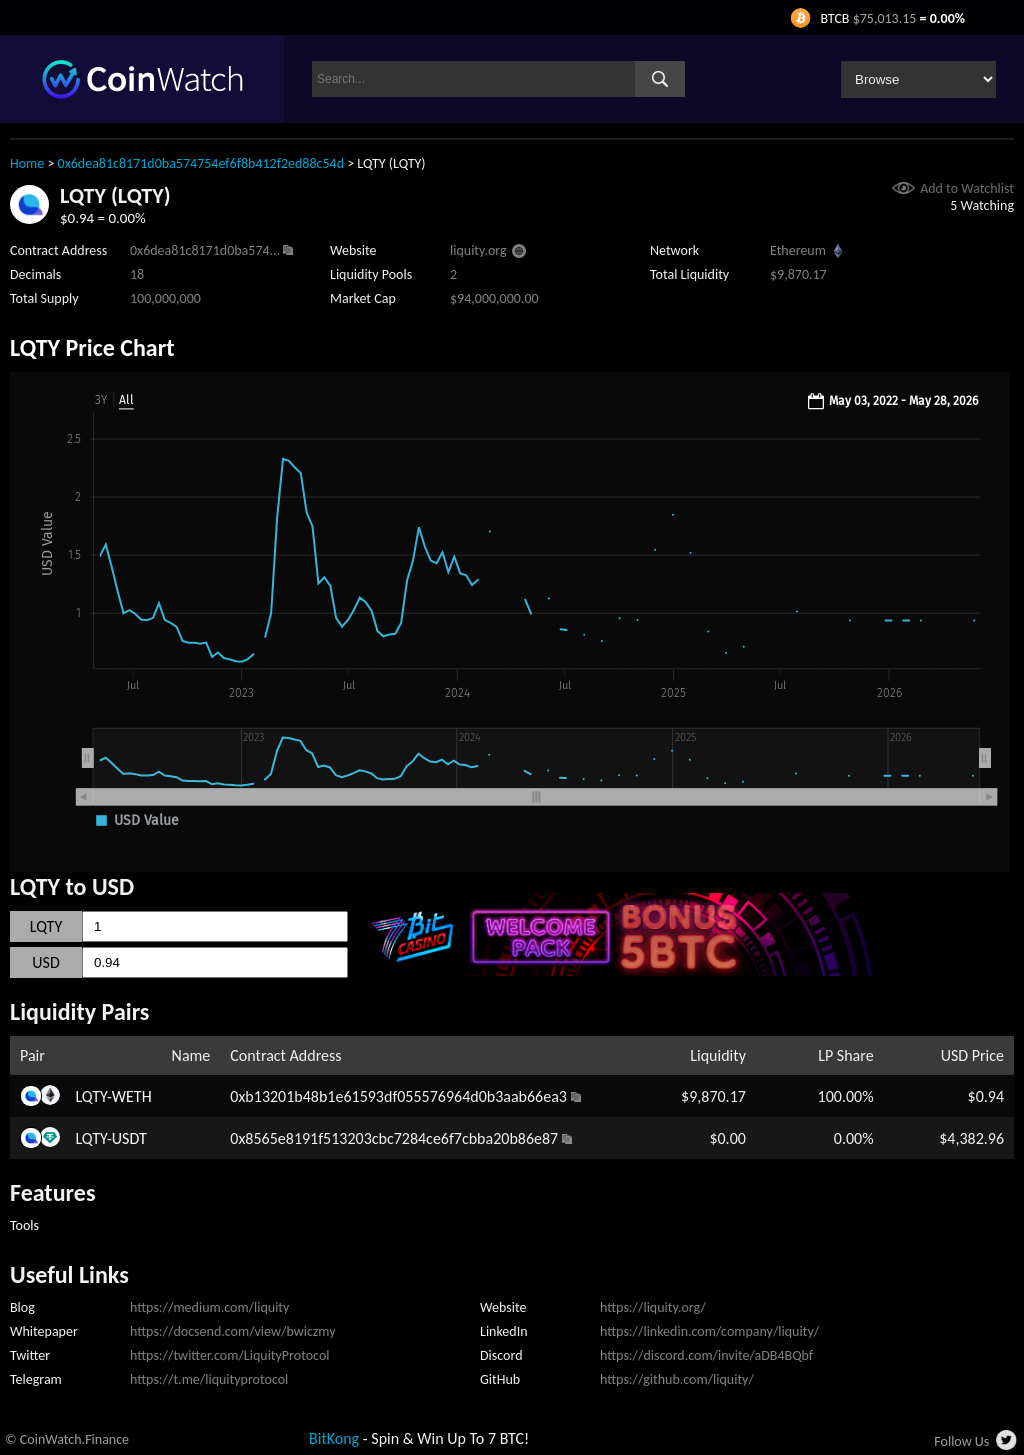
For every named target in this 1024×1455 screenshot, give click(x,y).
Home (27, 163)
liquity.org (478, 250)
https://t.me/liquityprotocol (209, 1379)
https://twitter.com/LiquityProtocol (229, 1355)
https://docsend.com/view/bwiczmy (233, 1331)
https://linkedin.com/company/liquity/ (709, 1331)
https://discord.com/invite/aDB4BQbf (706, 1355)
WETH (132, 1096)
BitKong (334, 1438)
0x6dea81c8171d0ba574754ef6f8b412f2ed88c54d (201, 163)
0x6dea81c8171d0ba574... (205, 250)
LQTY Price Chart (92, 347)
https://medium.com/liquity (209, 1307)
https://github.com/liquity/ (677, 1379)
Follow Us (961, 1441)
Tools (24, 1225)
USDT (129, 1138)
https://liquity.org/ (653, 1307)
